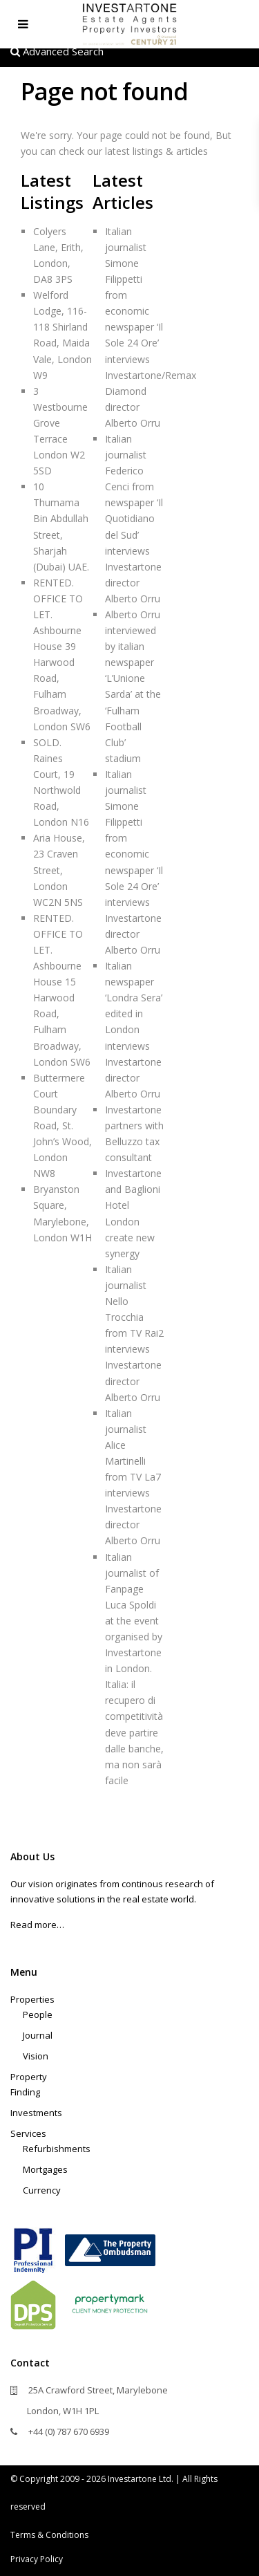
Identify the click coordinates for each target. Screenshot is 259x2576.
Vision (35, 2056)
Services (28, 2133)
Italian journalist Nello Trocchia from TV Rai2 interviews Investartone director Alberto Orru (134, 1333)
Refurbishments (56, 2148)
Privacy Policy (36, 2559)
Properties (32, 1999)
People (37, 2014)
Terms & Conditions (49, 2535)
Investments (36, 2112)
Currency (42, 2190)
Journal (37, 2035)
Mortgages (45, 2169)
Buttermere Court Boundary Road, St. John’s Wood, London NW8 (62, 1125)
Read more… (37, 1924)
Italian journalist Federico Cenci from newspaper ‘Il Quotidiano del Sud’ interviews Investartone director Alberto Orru (134, 518)
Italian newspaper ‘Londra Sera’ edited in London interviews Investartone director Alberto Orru (133, 1029)
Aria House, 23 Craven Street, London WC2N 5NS (59, 869)
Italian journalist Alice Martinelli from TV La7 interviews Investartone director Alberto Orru (133, 1477)
